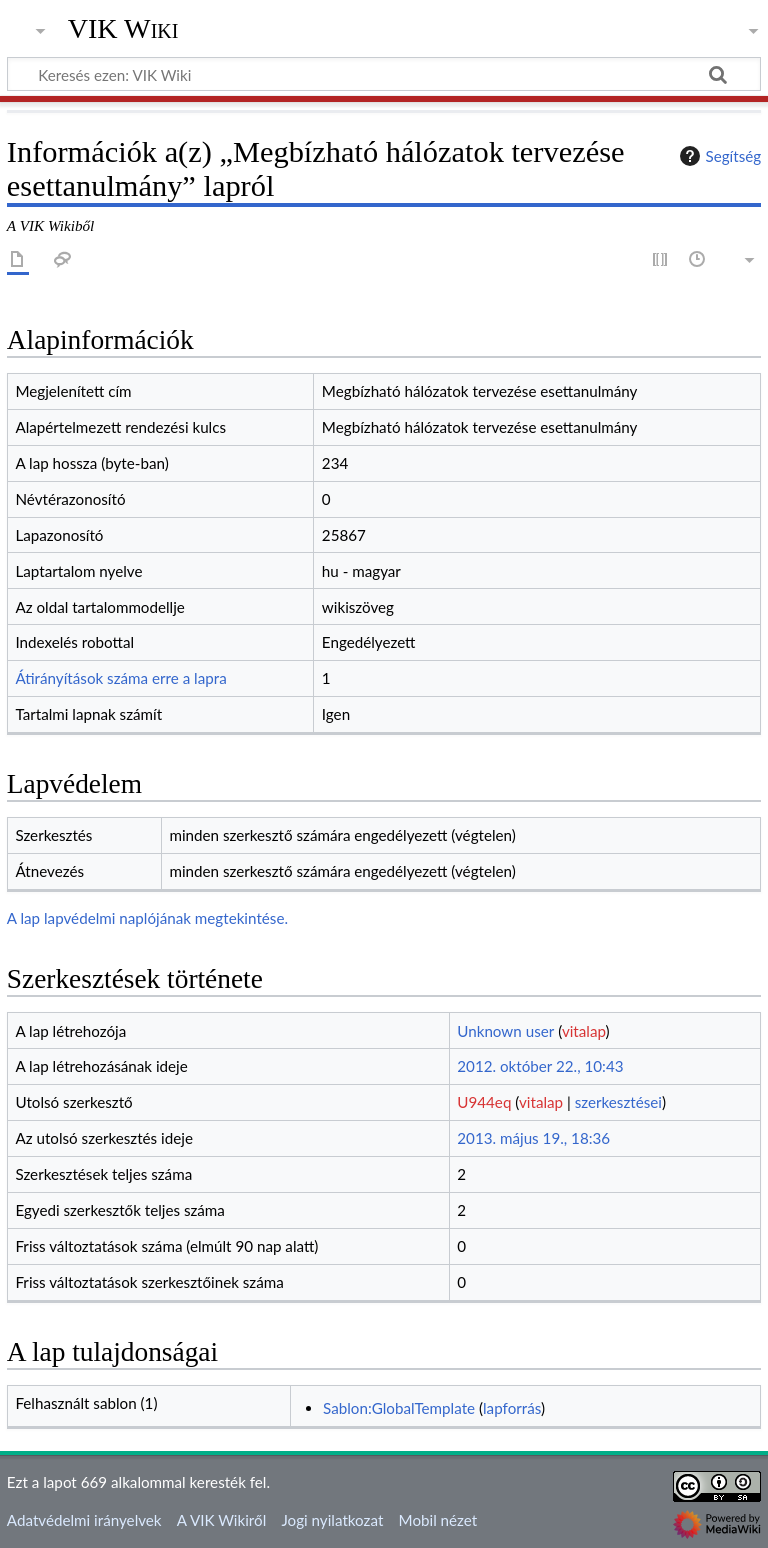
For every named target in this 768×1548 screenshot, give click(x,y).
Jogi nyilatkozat (332, 1520)
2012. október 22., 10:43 (540, 1066)
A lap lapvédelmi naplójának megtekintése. (147, 918)
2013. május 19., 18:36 (533, 1138)
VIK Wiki (123, 29)
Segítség (718, 156)
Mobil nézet (438, 1520)
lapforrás (512, 1408)
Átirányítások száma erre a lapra (120, 678)
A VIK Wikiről (221, 1520)
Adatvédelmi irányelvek (84, 1520)
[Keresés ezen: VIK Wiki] (384, 74)
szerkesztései (618, 1102)
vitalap (584, 1031)
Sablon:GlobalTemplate (399, 1408)
